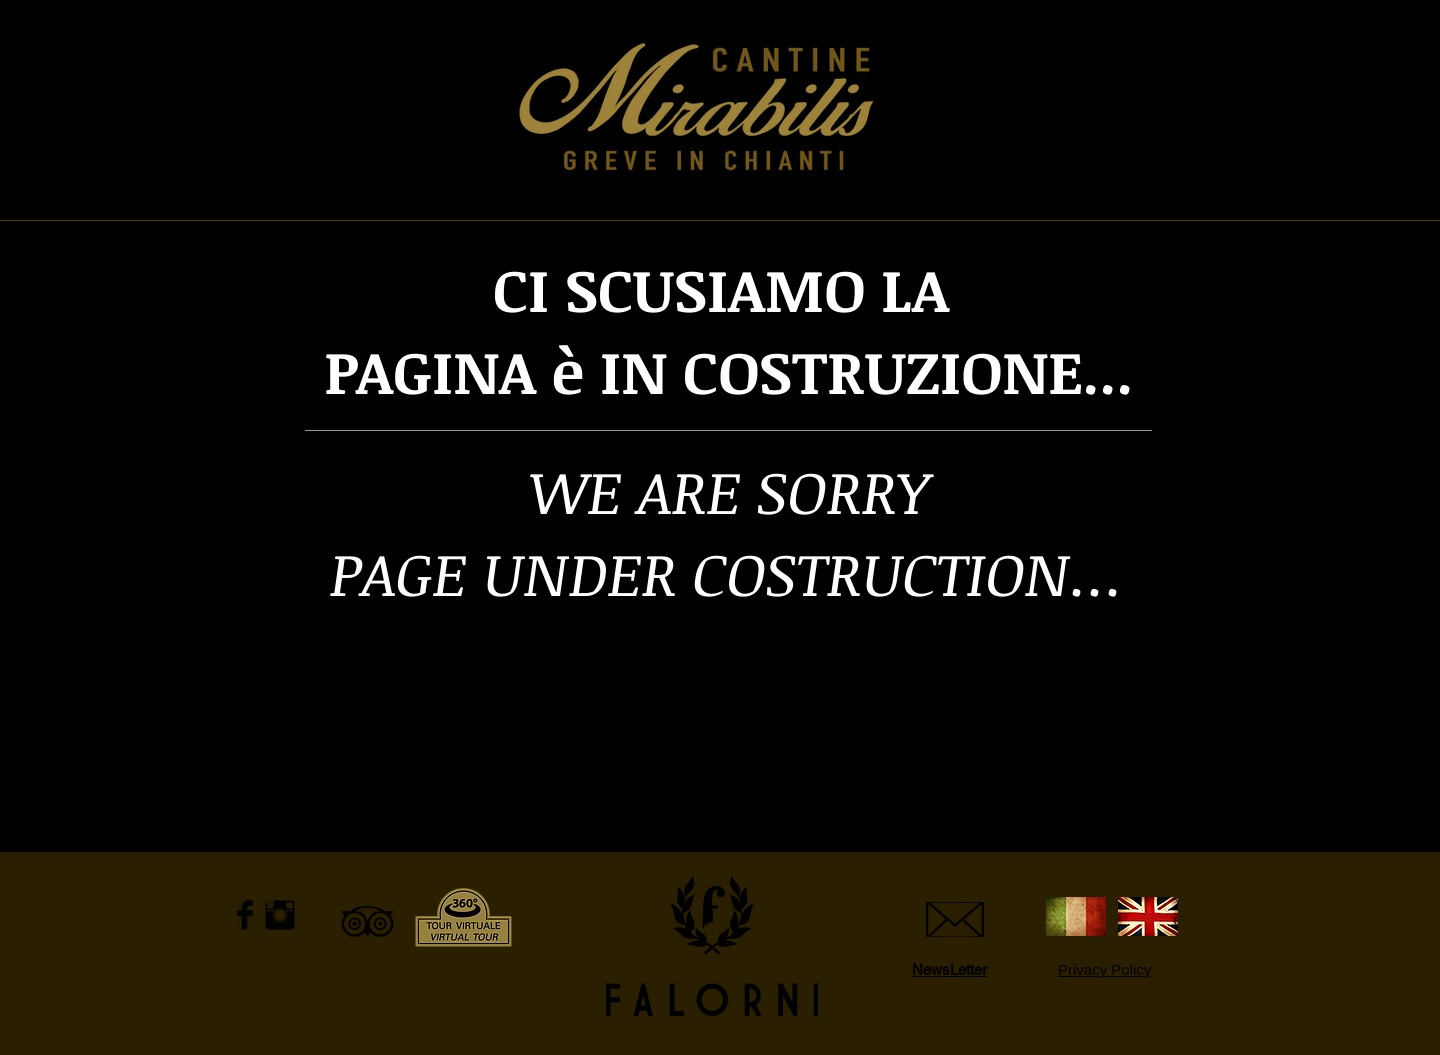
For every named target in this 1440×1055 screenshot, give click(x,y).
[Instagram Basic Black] (280, 915)
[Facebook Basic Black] (245, 915)
